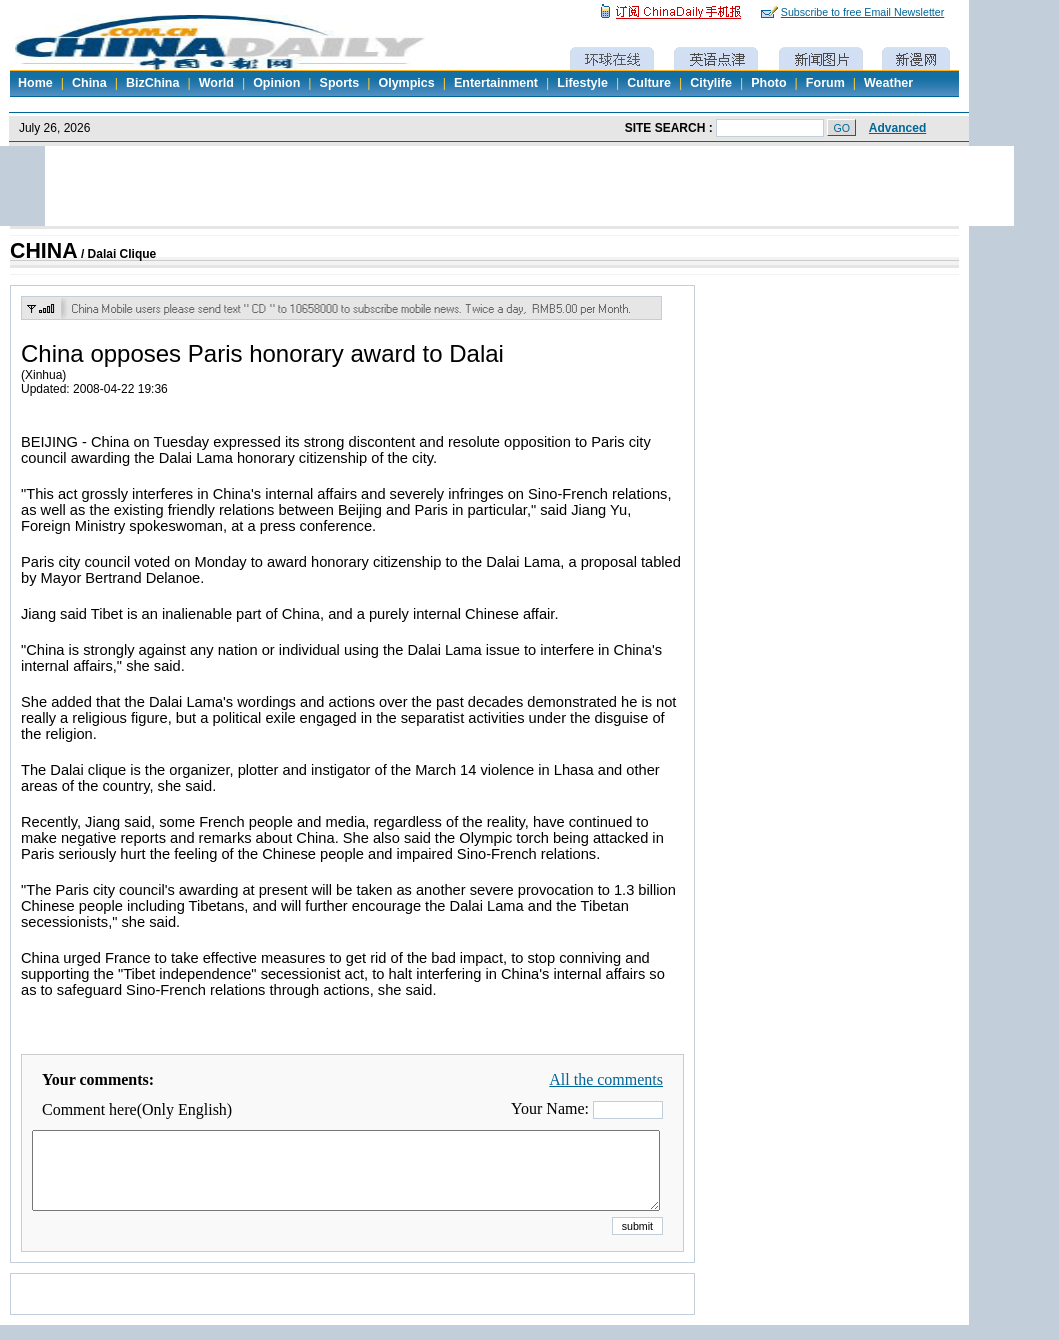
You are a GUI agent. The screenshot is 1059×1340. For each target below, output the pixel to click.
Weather (888, 83)
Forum (825, 83)
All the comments (606, 1079)
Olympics (406, 83)
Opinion (276, 83)
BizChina (152, 83)
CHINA (44, 251)
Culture (649, 83)
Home (35, 83)
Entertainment (496, 83)
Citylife (711, 83)
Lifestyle (582, 83)
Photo (768, 83)
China (89, 83)
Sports (340, 83)
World (216, 83)
